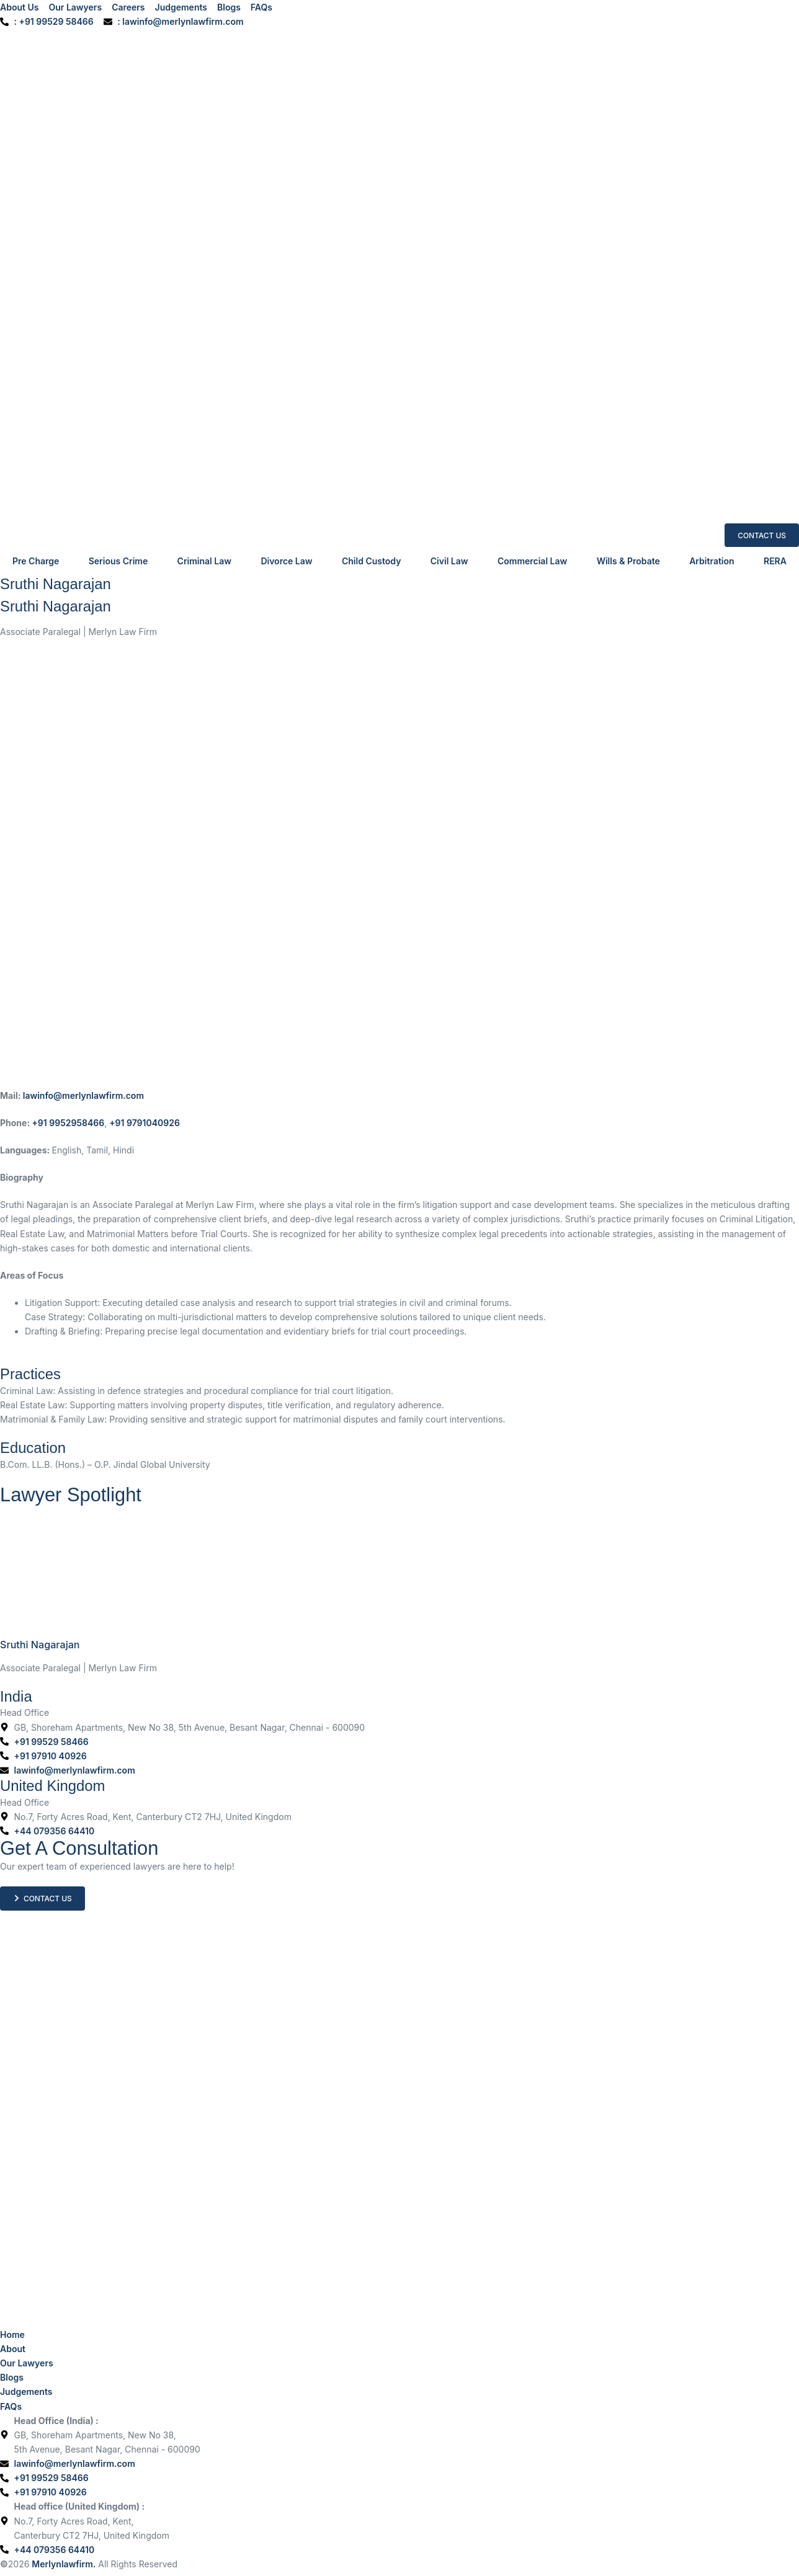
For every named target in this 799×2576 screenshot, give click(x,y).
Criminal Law (204, 561)
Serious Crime (118, 561)
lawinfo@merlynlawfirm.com (83, 1095)
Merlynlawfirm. (64, 2564)
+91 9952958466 (68, 1122)
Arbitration (711, 561)
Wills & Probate (628, 561)
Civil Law (449, 561)
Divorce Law (286, 561)
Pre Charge (35, 561)
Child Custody (371, 561)
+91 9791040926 (144, 1122)
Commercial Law (532, 561)
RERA (775, 561)
